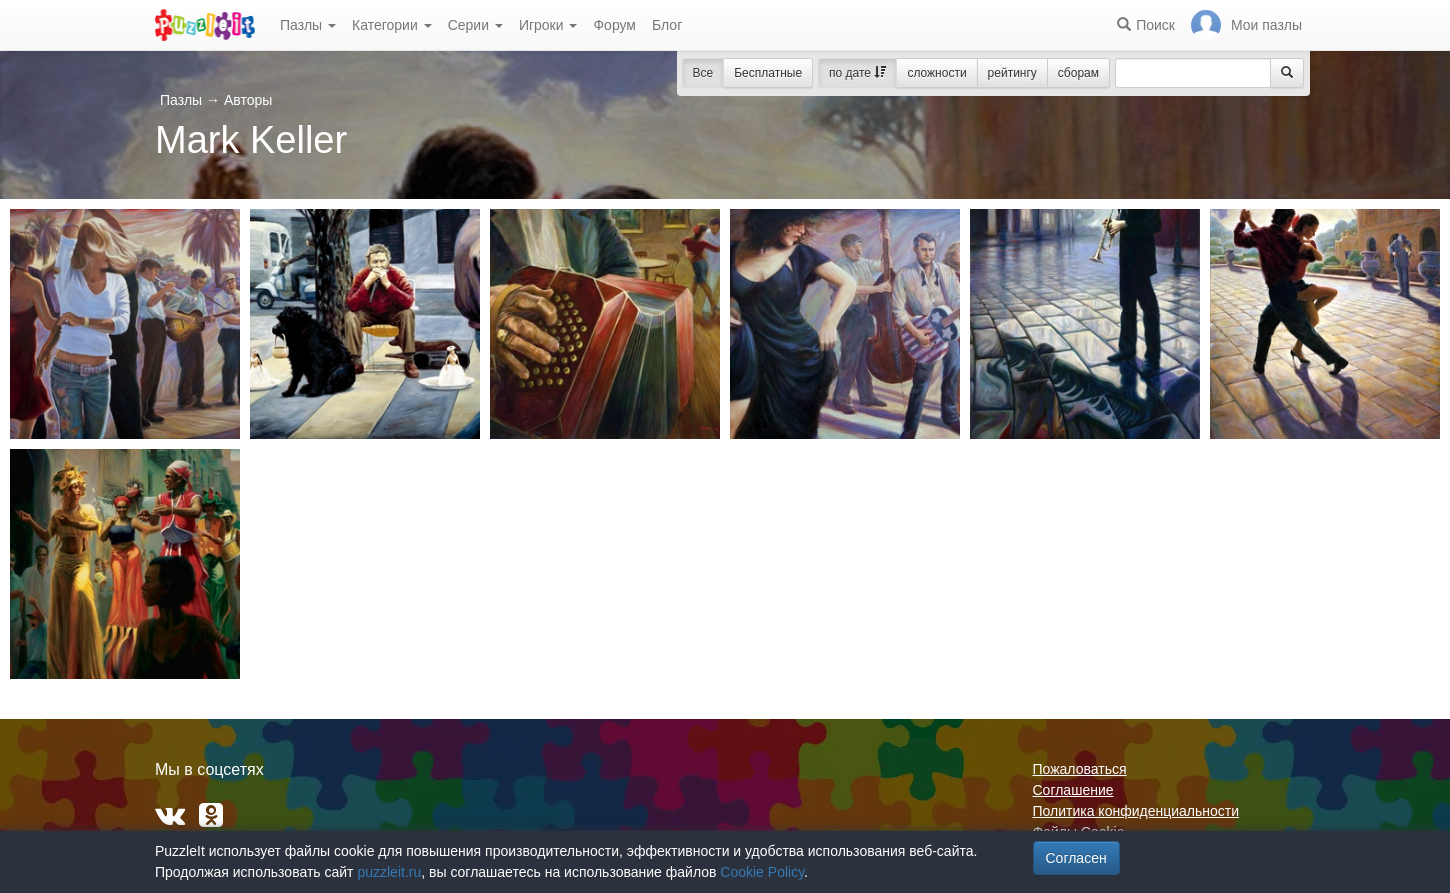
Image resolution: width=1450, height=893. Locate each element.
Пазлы (308, 25)
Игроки (548, 25)
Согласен (1076, 858)
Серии (475, 25)
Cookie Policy (762, 872)
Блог (667, 25)
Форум (614, 25)
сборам (1078, 73)
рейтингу (1012, 73)
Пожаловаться (1080, 769)
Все (703, 73)
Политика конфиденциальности (1136, 811)
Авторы (248, 100)
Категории (392, 25)
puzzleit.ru (389, 872)
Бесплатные (768, 73)
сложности (936, 73)
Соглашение (1073, 790)
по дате (857, 73)
